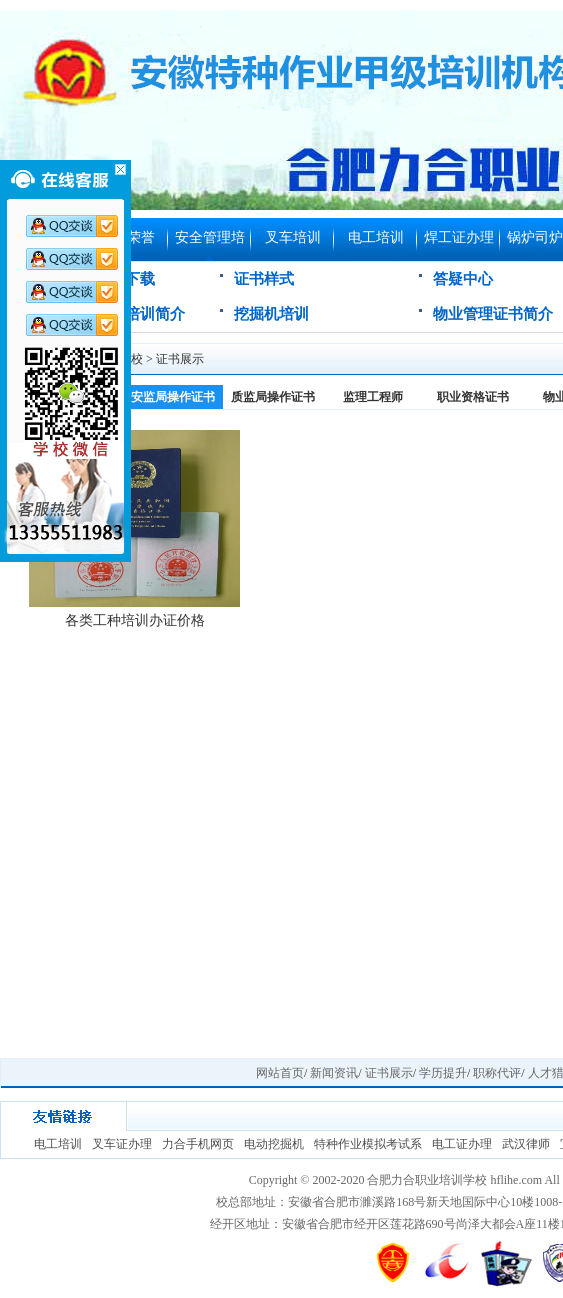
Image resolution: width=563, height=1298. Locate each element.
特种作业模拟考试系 (368, 1144)
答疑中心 (463, 279)
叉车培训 (293, 237)
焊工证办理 (459, 237)
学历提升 (443, 1073)
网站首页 (280, 1073)
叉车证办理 (122, 1144)
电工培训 (376, 237)
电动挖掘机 (274, 1144)
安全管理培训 (210, 245)
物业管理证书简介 (493, 314)
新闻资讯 (334, 1073)
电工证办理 (462, 1144)
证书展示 (180, 359)
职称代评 (497, 1073)
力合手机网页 (198, 1144)
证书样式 (264, 279)
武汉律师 (526, 1144)
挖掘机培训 (271, 314)
